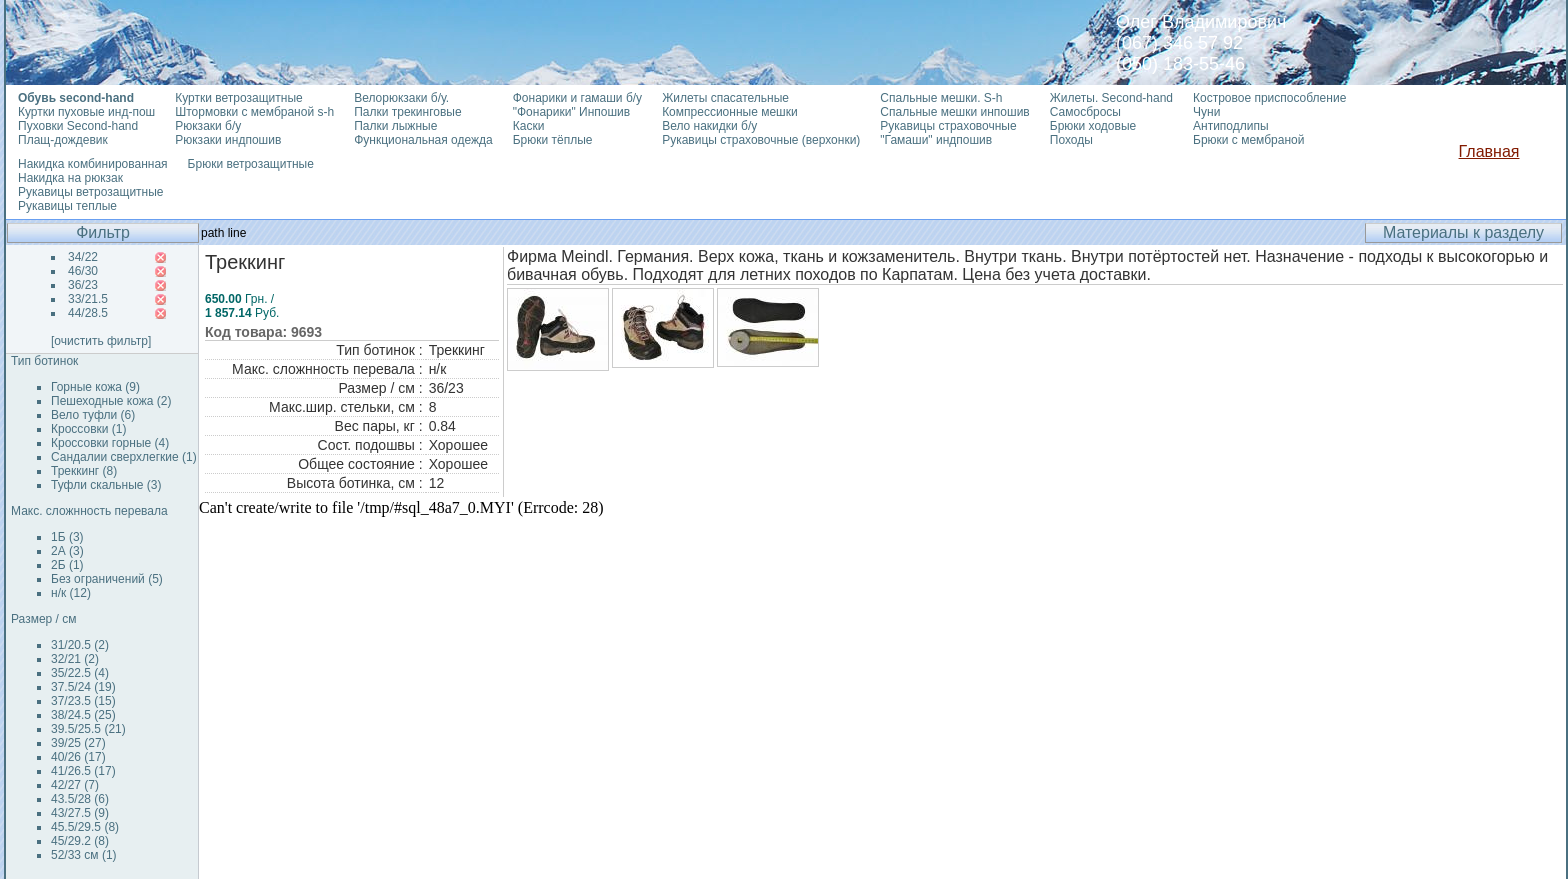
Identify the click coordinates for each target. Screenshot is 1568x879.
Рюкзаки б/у (208, 126)
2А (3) (67, 551)
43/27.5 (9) (80, 813)
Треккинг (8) (84, 471)
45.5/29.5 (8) (85, 827)
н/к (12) (71, 593)
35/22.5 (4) (80, 673)
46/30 (83, 271)
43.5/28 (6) (80, 799)
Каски (529, 126)
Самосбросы (1085, 112)
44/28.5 (88, 313)
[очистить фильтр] (101, 341)
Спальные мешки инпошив (954, 112)
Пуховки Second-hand (78, 126)
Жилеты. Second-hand (1111, 98)
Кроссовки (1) (88, 429)
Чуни (1206, 112)
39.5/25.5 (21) (88, 729)
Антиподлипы (1231, 126)
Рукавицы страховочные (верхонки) (761, 140)
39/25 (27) (78, 743)
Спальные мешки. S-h (941, 98)
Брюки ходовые (1093, 126)
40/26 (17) (78, 757)
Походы (1071, 140)
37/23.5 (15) (83, 701)
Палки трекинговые (407, 112)
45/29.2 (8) (80, 841)
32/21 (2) (75, 659)
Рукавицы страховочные (948, 126)
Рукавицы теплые (67, 206)
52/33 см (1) (84, 855)
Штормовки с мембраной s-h (254, 112)
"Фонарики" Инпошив (571, 112)
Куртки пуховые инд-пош (86, 112)
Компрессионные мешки (730, 112)
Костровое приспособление (1269, 98)
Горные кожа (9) (95, 387)
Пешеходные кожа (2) (111, 401)
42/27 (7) (75, 785)
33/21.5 (88, 299)
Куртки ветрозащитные (238, 98)
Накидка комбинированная (93, 164)
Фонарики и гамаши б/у (577, 98)
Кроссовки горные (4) (110, 443)
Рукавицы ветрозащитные (91, 192)
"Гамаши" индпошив (936, 140)
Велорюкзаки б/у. (401, 98)
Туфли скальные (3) (106, 485)
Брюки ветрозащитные (251, 164)
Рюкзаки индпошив (228, 140)
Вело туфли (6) (93, 415)
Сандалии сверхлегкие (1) (124, 457)
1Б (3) (67, 537)
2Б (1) (67, 565)
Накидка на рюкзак (70, 178)
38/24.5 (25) (83, 715)
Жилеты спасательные (725, 98)
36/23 (83, 285)
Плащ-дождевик (63, 140)
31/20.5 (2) (80, 645)
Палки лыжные (395, 126)
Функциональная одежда (423, 140)
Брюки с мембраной (1248, 140)
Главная (1489, 151)
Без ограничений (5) (107, 579)
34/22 (83, 257)
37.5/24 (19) (83, 687)
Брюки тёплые (553, 140)
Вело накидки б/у (709, 126)
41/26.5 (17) (83, 771)
